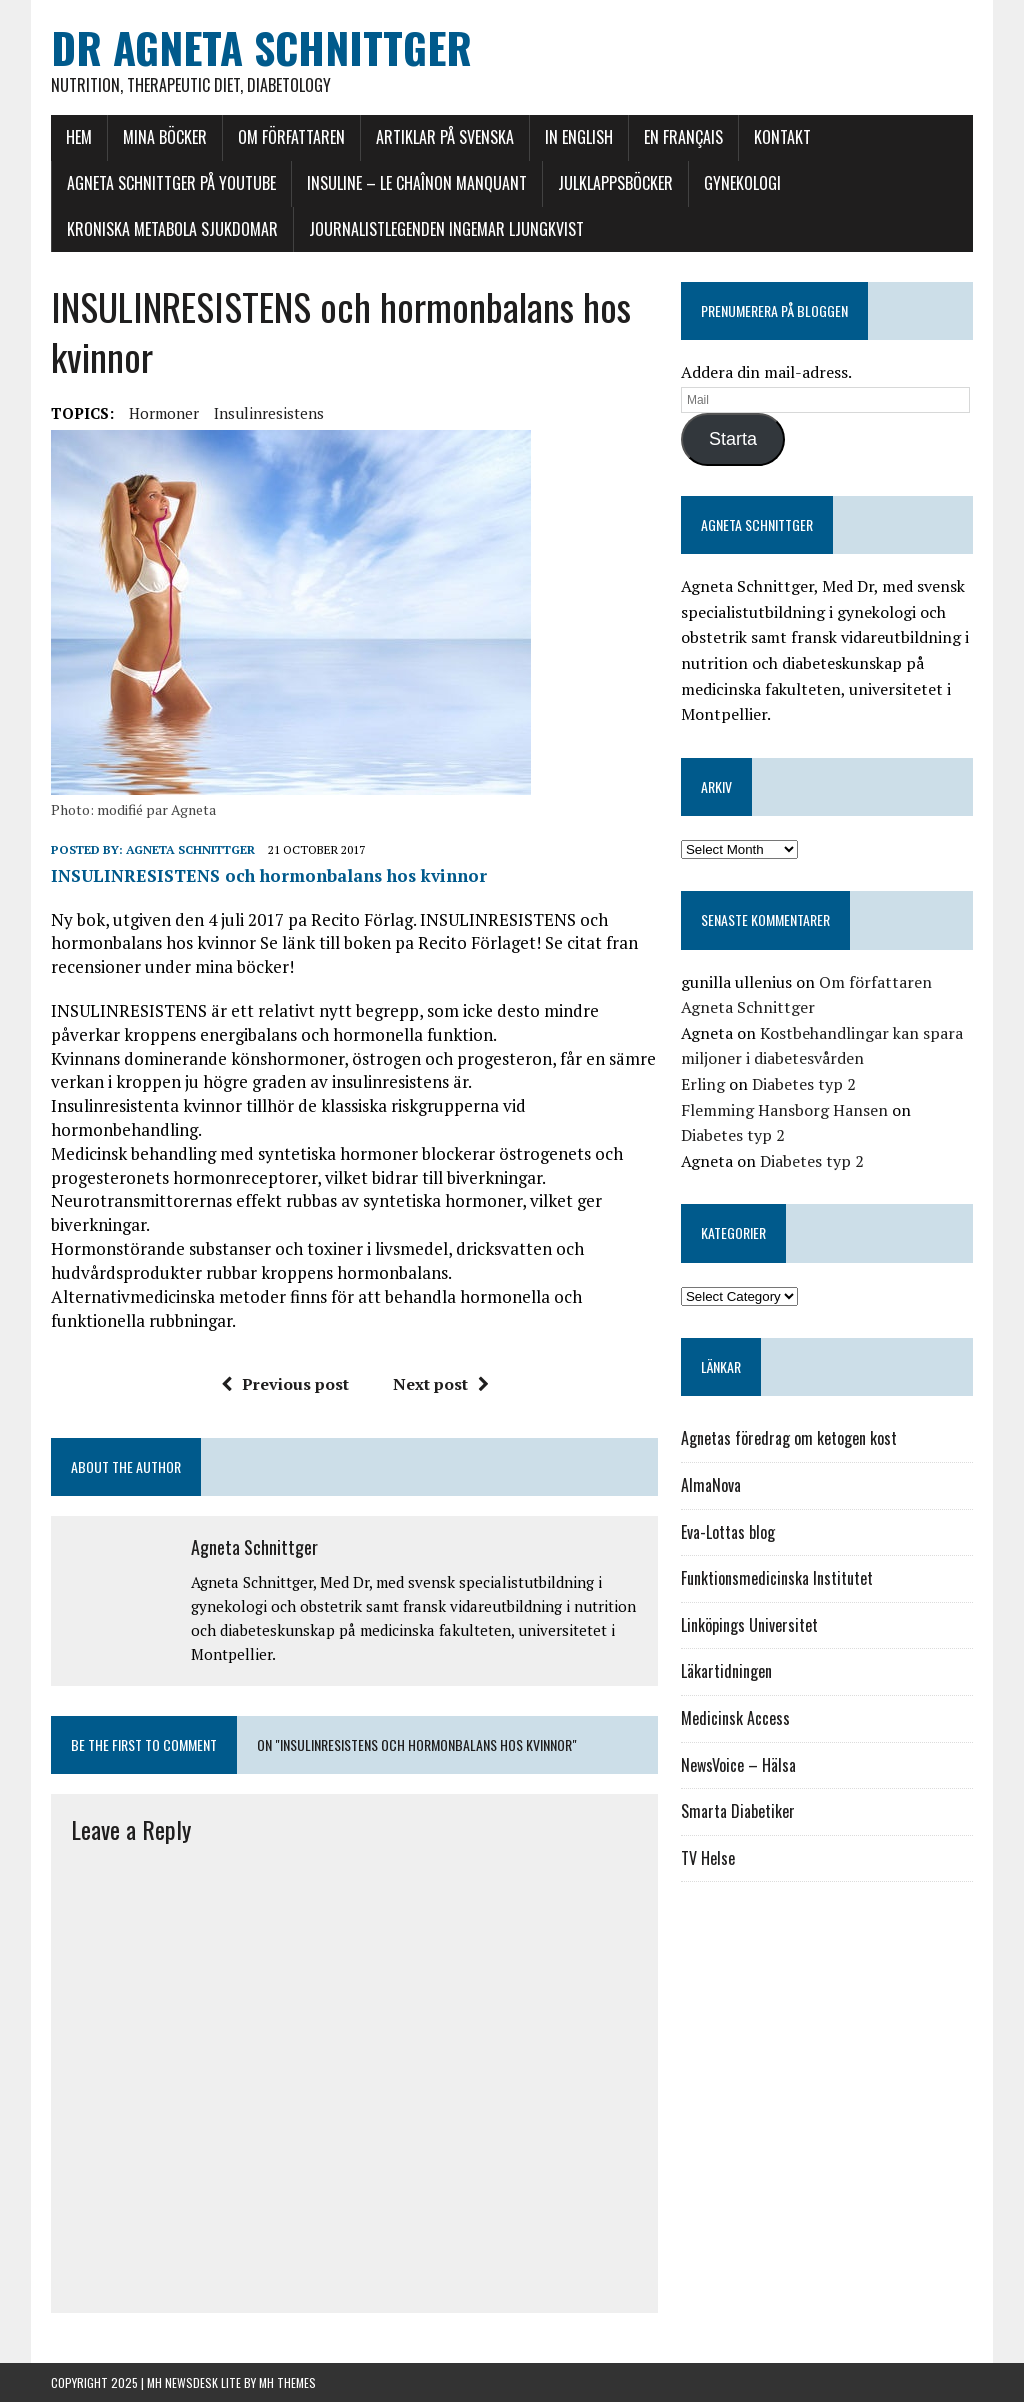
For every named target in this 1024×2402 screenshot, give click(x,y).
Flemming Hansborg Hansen (784, 1110)
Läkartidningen (726, 1671)
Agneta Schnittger (190, 849)
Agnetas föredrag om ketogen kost (789, 1438)
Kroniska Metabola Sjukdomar (172, 229)
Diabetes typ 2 (804, 1084)
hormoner (164, 413)
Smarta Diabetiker (738, 1811)
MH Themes (287, 2382)
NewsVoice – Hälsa (738, 1765)
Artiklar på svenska (445, 137)
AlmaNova (711, 1485)
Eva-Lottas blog (728, 1532)
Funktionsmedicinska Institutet (777, 1578)
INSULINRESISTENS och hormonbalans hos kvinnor (269, 875)
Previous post (285, 1384)
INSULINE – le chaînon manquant (417, 183)
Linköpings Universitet (749, 1625)
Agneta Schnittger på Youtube (171, 183)
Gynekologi (742, 183)
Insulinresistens (269, 413)
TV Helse (708, 1858)
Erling (703, 1084)
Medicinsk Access (735, 1718)
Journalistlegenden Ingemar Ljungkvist (446, 229)
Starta (733, 439)
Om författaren (291, 137)
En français (683, 137)
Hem (79, 137)
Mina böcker (165, 137)
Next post (441, 1384)
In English (579, 137)
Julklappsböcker (615, 183)
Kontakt (782, 137)
